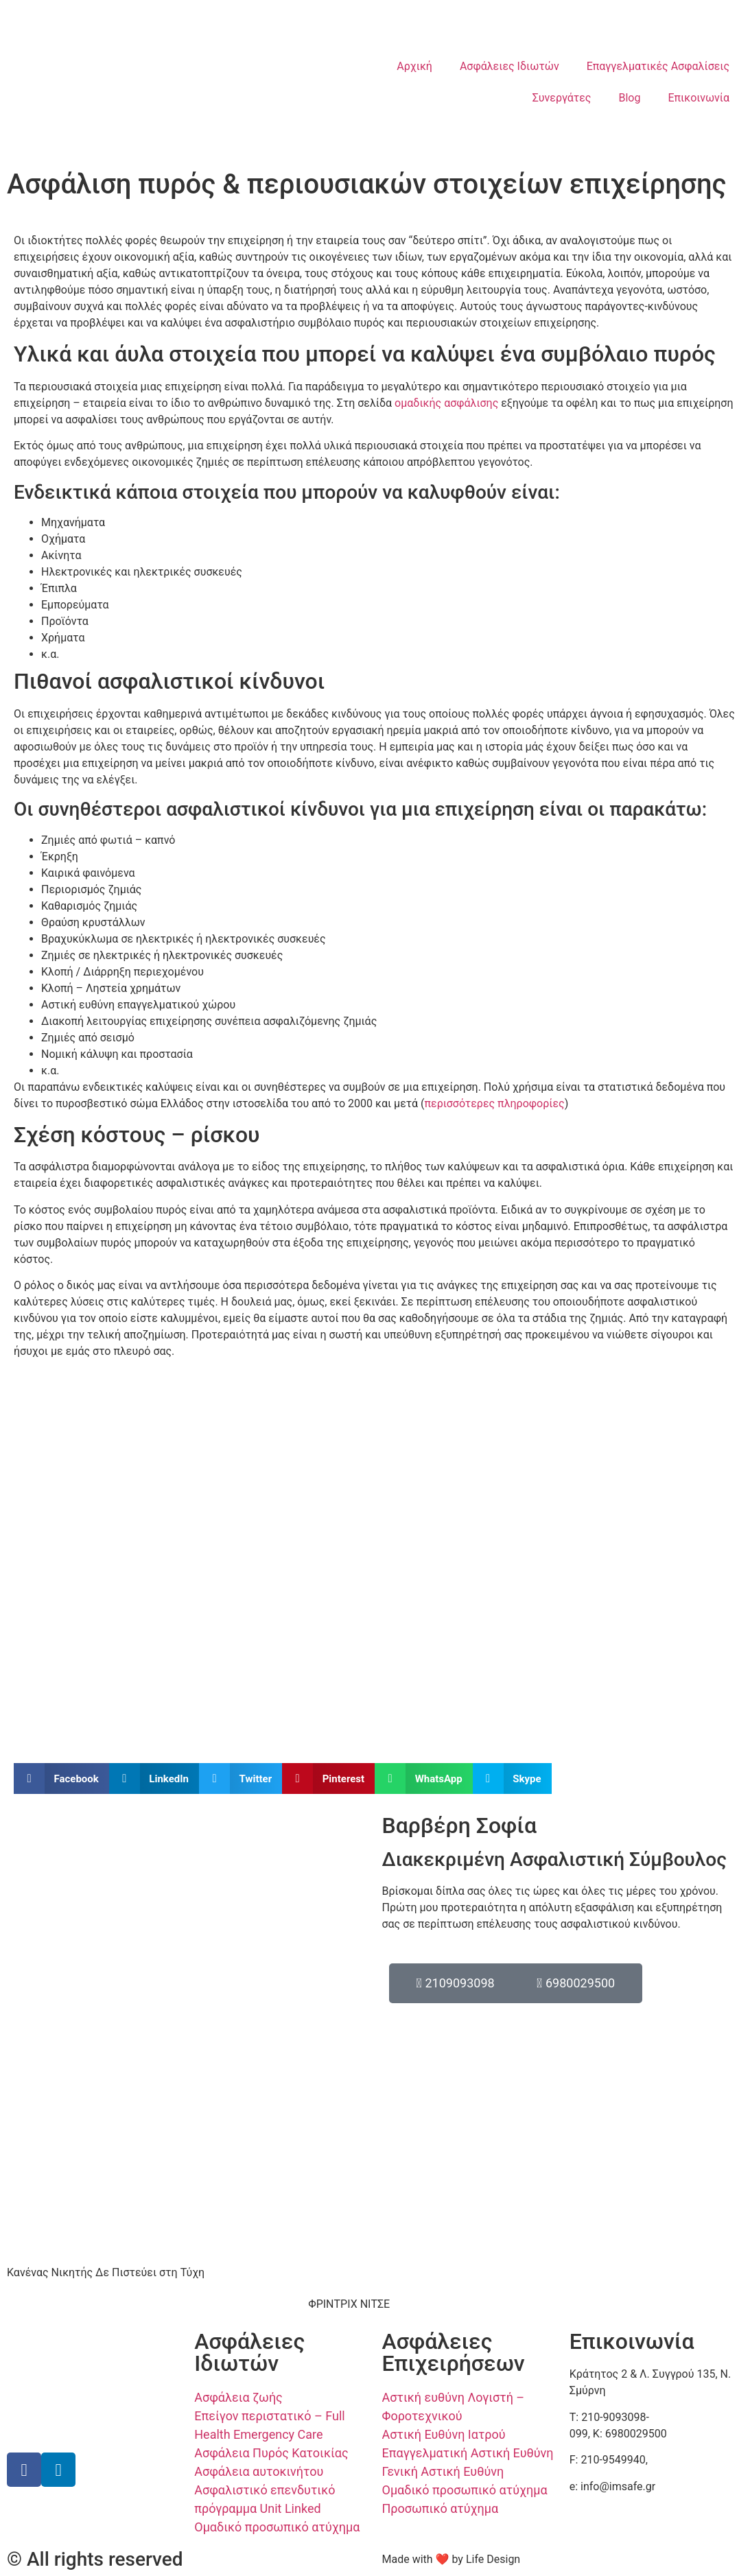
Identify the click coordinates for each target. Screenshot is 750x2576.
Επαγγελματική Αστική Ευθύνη (468, 2453)
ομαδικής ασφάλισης (446, 403)
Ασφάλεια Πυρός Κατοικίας (271, 2453)
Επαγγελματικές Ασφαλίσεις (658, 66)
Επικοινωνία (698, 97)
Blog (629, 97)
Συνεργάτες (561, 97)
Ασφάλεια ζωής (238, 2397)
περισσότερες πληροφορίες (494, 1103)
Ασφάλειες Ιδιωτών (509, 66)
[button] (61, 1778)
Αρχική (414, 66)
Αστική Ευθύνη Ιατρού (444, 2434)
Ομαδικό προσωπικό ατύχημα (277, 2527)
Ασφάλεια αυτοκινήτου (258, 2471)
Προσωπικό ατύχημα (440, 2508)
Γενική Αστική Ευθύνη (443, 2471)
